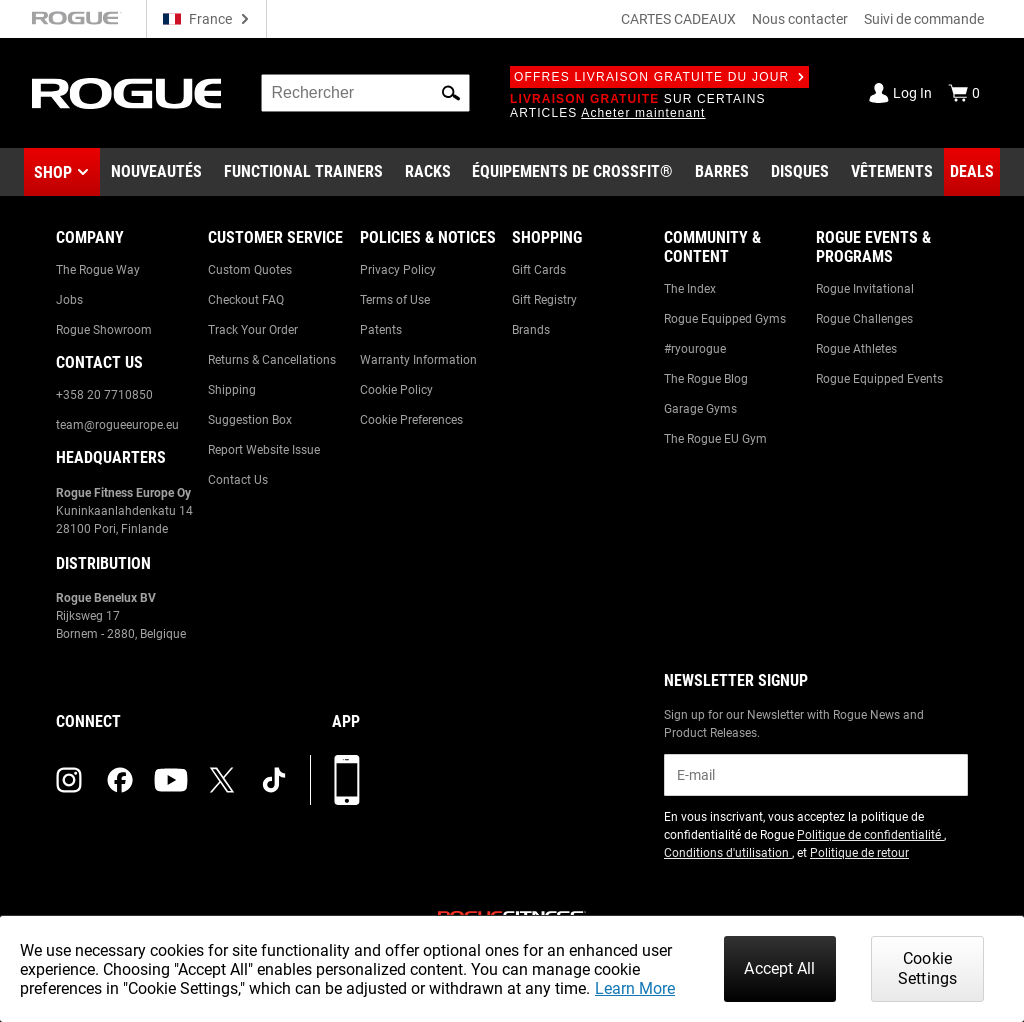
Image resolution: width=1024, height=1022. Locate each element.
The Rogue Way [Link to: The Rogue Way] (98, 270)
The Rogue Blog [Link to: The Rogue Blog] (706, 379)
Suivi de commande (924, 19)
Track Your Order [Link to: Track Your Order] (253, 330)
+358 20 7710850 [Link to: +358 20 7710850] (104, 395)
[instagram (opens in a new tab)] (69, 780)
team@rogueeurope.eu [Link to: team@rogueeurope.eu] (117, 425)
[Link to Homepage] (126, 93)
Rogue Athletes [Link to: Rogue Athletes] (856, 349)
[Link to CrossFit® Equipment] (572, 172)
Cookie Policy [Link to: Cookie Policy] (396, 390)
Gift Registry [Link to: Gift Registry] (544, 300)
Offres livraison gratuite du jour (659, 77)
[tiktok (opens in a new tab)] (274, 780)
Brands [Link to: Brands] (531, 330)
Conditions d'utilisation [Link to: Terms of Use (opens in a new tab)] (728, 853)
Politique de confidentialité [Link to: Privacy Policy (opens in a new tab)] (870, 835)
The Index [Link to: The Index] (690, 289)
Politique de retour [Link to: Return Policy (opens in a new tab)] (859, 853)
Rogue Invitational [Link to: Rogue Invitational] (865, 289)
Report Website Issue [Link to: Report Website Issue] (264, 450)
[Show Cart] (964, 93)
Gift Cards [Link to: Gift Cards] (539, 270)
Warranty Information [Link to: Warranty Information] (418, 360)
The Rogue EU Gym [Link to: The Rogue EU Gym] (715, 439)
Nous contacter (800, 19)
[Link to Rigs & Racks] (428, 172)
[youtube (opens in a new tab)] (171, 780)
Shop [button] (53, 172)
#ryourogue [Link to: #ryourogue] (695, 349)
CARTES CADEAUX (678, 19)
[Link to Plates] (800, 172)
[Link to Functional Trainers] (303, 172)
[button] (451, 93)
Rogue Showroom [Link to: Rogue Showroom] (104, 330)
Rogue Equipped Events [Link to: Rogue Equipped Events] (879, 379)
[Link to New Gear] (156, 172)
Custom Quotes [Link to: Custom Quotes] (250, 270)
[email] (816, 775)
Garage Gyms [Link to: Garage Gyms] (700, 409)
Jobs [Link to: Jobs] (69, 300)
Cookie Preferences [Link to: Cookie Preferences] (411, 420)
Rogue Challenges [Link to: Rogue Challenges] (864, 319)
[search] (365, 93)
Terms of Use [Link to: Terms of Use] (395, 300)
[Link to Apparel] (892, 172)
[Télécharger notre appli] (347, 780)
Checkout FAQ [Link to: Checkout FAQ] (246, 300)
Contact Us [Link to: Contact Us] (238, 480)
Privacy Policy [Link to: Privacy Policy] (398, 270)
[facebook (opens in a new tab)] (120, 780)
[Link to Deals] (972, 172)
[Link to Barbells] (722, 172)
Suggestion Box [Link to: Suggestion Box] (250, 420)
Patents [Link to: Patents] (381, 330)
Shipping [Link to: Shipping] (232, 390)
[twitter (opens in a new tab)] (222, 780)
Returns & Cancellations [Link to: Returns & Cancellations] (272, 360)
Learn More (635, 988)
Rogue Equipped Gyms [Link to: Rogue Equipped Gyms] (725, 319)
